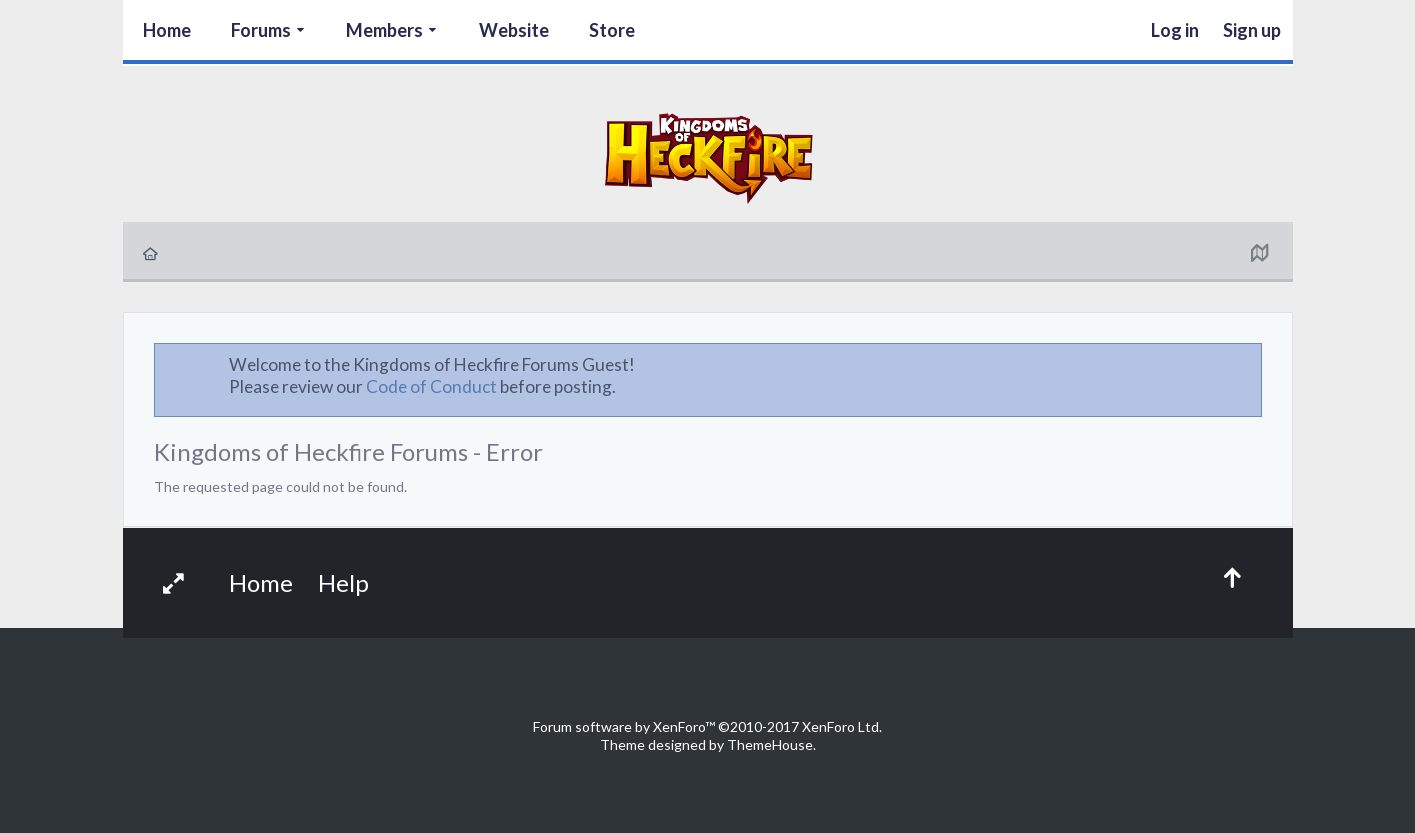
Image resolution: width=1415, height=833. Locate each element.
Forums (261, 30)
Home (167, 30)
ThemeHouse (770, 744)
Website (514, 30)
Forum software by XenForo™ (707, 726)
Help (343, 582)
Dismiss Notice (1248, 364)
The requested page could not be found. (280, 486)
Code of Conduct (431, 386)
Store (612, 30)
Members (384, 30)
